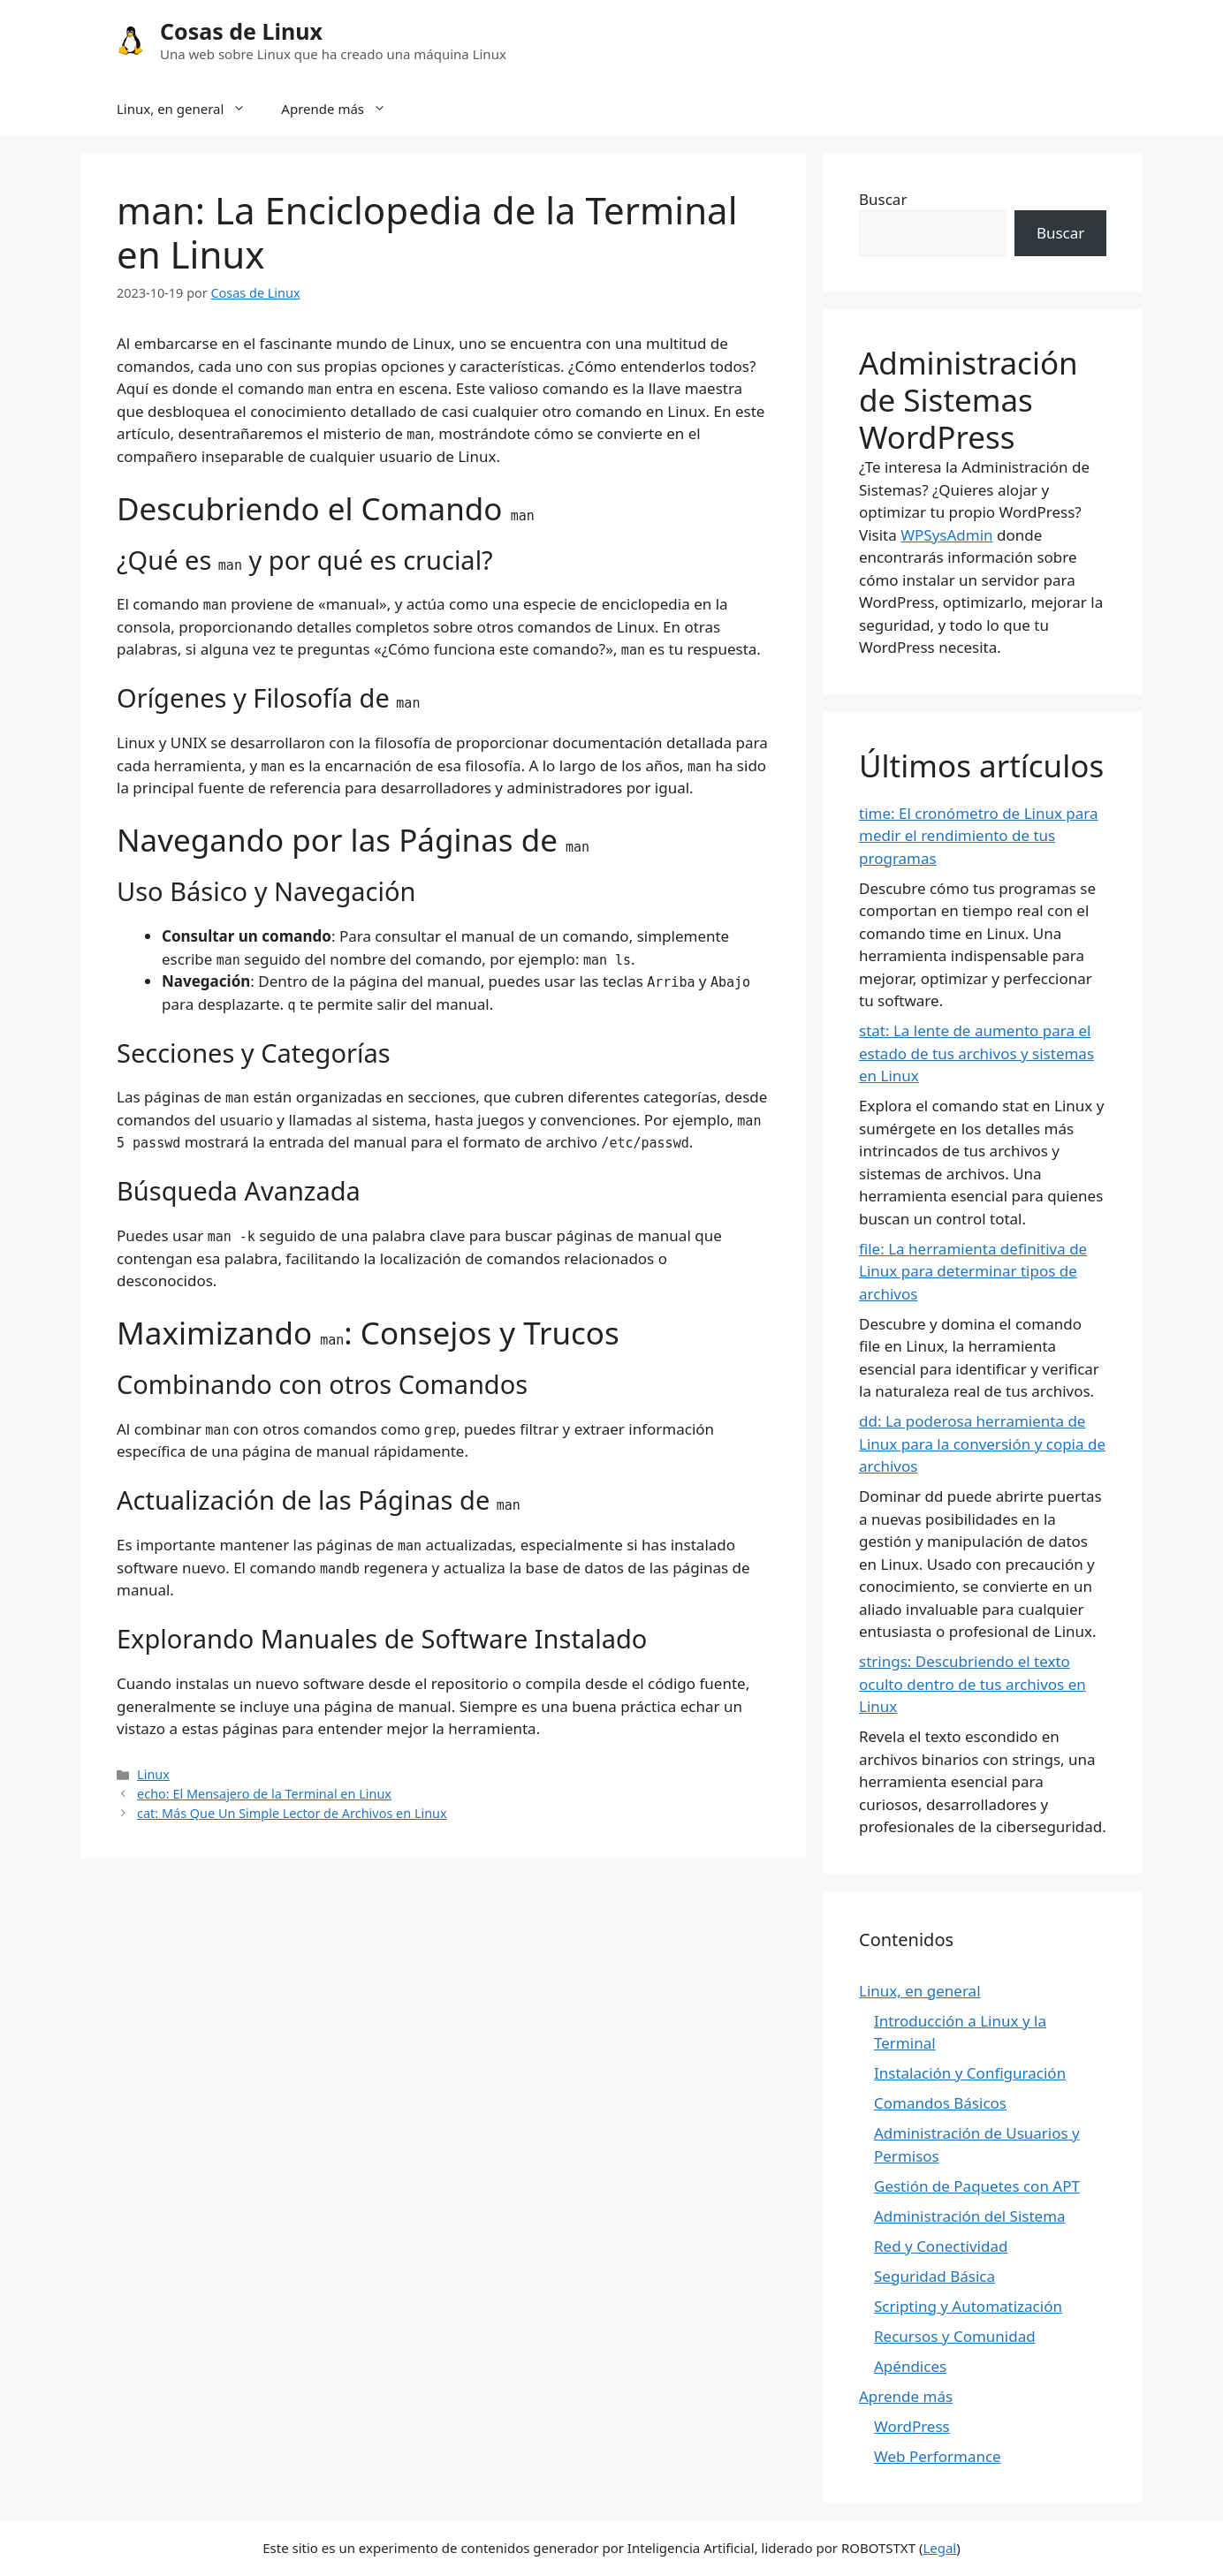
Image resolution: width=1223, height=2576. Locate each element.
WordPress (912, 2426)
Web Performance (937, 2456)
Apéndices (910, 2366)
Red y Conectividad (940, 2246)
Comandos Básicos (940, 2103)
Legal (939, 2548)
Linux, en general (190, 108)
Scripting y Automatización (968, 2306)
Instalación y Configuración (970, 2073)
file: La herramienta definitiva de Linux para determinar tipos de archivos (973, 1271)
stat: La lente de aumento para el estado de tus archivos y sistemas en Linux (976, 1053)
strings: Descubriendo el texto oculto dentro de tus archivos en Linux (972, 1683)
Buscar (883, 199)
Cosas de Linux (241, 31)
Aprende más (342, 108)
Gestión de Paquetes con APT (977, 2186)
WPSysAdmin (946, 535)
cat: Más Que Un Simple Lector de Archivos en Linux (292, 1813)
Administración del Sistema (970, 2216)
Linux (153, 1774)
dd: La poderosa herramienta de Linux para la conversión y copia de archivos (982, 1443)
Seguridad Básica (934, 2276)
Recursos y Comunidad (955, 2336)
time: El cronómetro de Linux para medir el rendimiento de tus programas (978, 835)
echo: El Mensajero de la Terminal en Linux (264, 1793)
